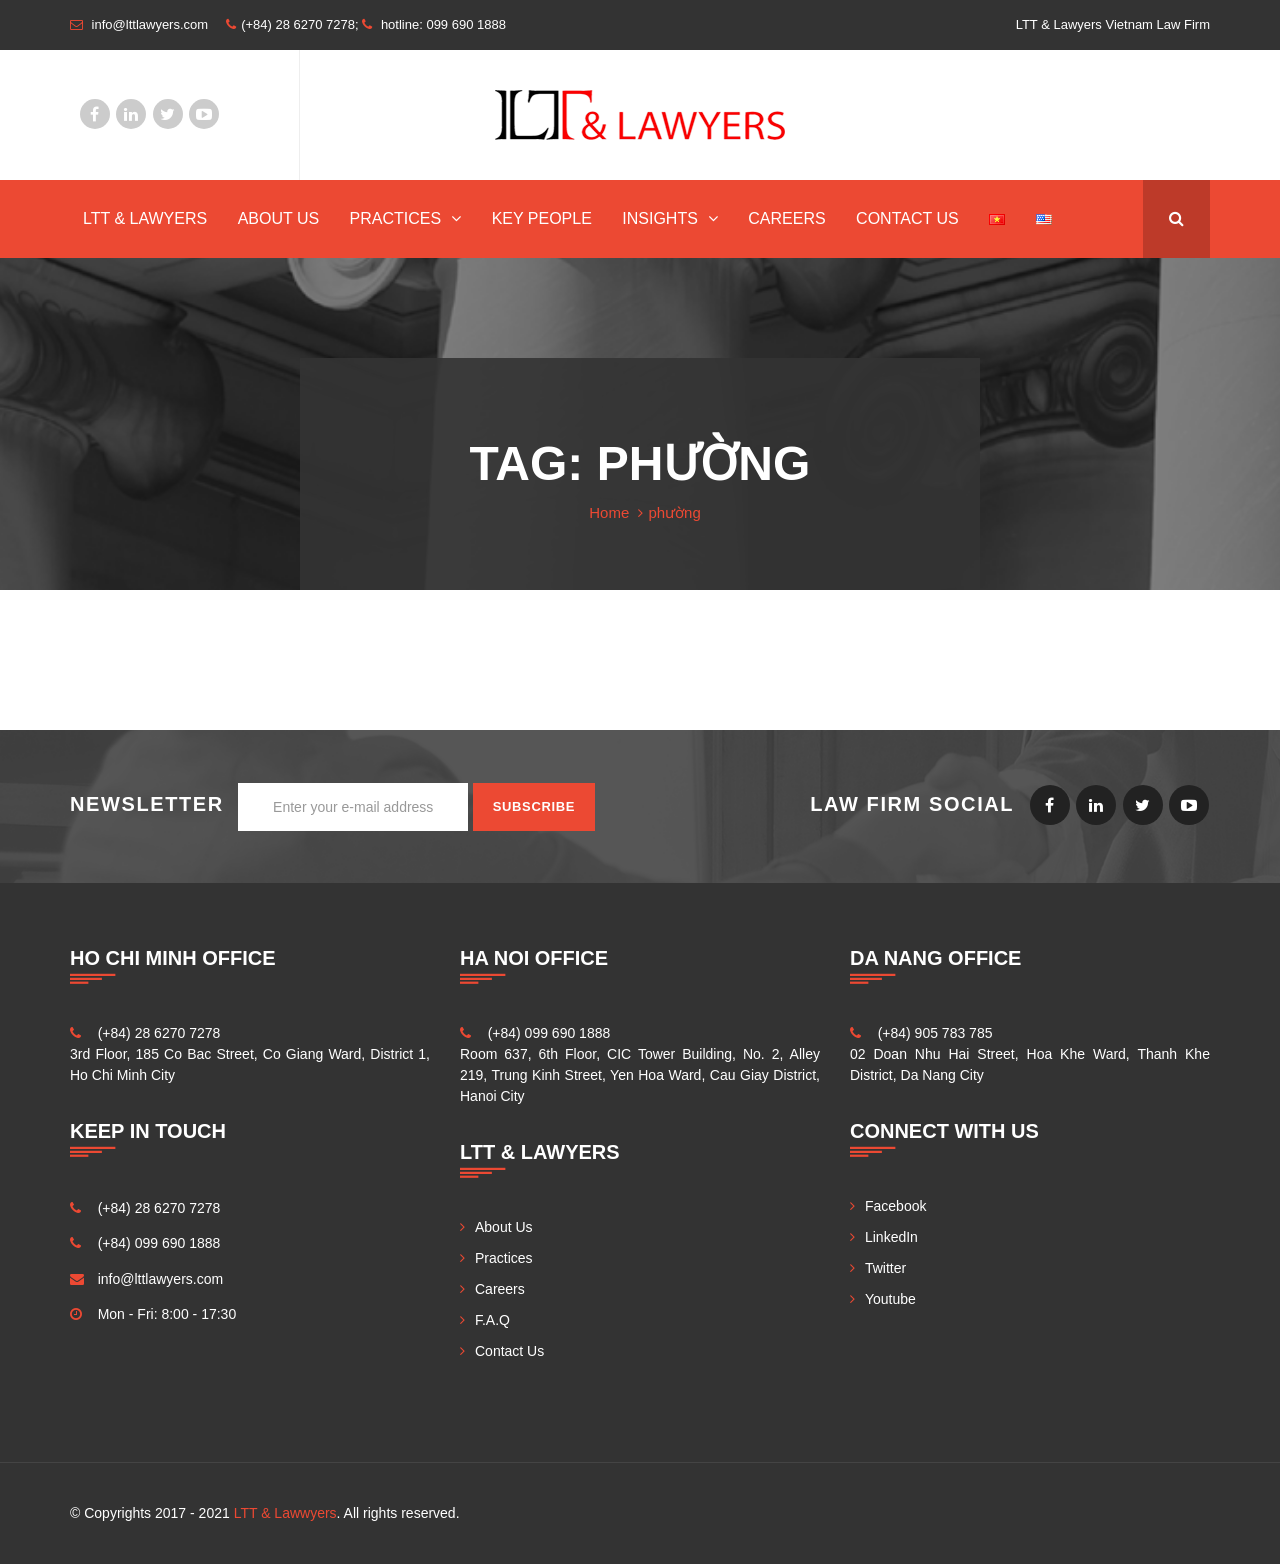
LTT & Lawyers (145, 218)
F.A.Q (492, 1320)
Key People (542, 218)
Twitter (168, 114)
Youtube (204, 114)
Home (609, 512)
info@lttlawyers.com (160, 1279)
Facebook (95, 114)
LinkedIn (131, 114)
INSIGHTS (660, 218)
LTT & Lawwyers (285, 1513)
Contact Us (907, 218)
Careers (786, 218)
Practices (396, 218)
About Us (279, 218)
